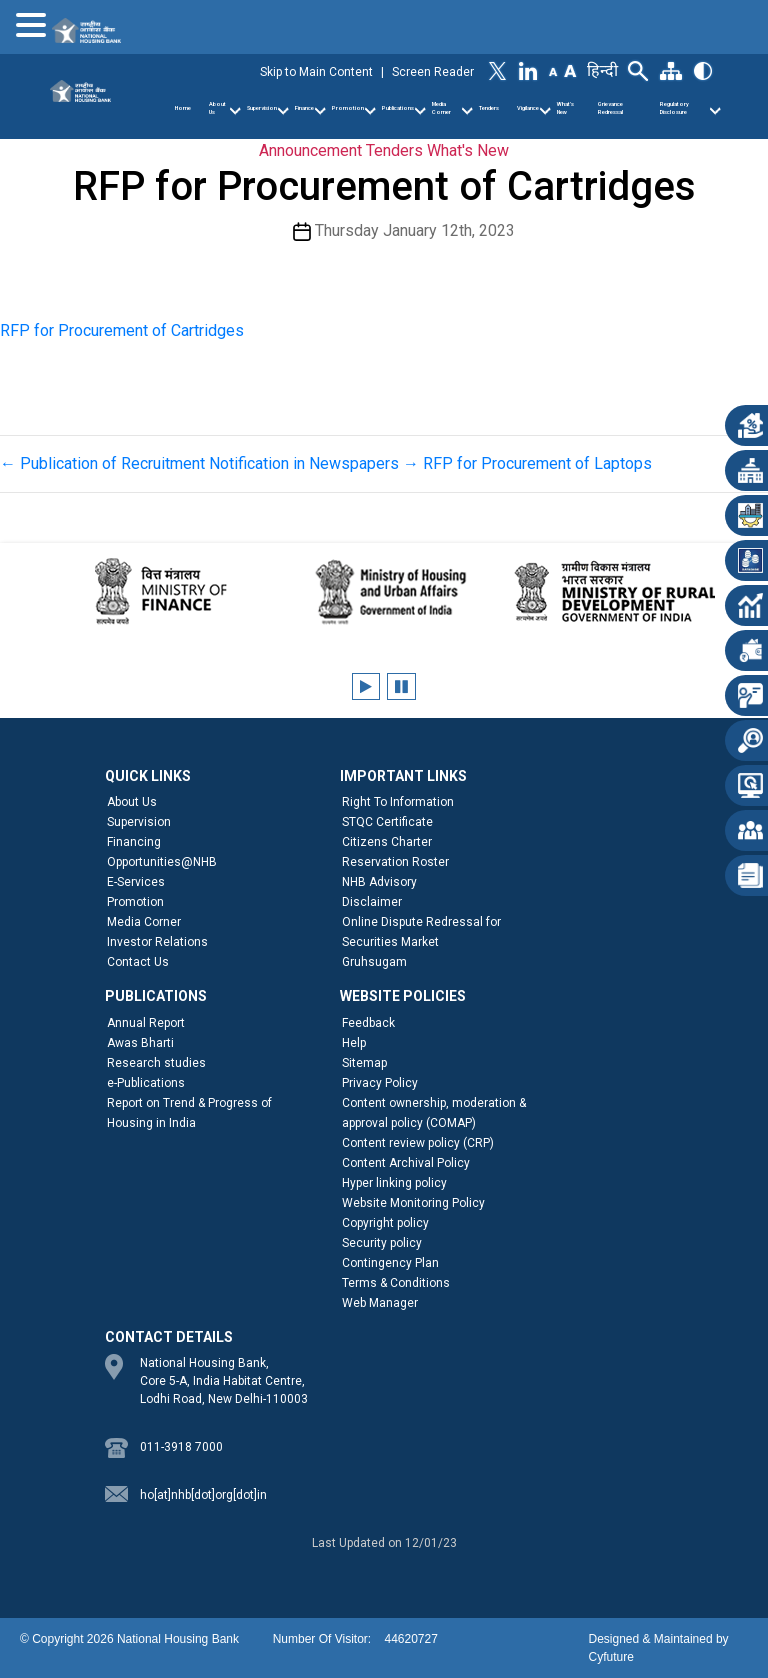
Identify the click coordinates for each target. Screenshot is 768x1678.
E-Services (136, 882)
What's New (468, 150)
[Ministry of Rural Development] (607, 590)
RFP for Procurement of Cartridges (122, 330)
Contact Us (138, 962)
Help (354, 1043)
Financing (134, 842)
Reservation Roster (395, 862)
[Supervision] (283, 111)
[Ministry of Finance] (161, 590)
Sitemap (364, 1063)
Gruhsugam (374, 962)
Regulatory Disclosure (674, 108)
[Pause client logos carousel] (401, 686)
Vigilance (528, 108)
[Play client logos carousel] (366, 686)
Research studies (156, 1063)
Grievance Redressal (610, 108)
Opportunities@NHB (162, 862)
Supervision (262, 108)
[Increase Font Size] (569, 69)
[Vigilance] (545, 111)
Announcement (310, 150)
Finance (304, 108)
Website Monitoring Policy (413, 1203)
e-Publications (146, 1083)
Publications (398, 108)
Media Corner (441, 108)
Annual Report (146, 1023)
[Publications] (420, 111)
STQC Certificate (387, 822)
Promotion (348, 108)
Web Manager (380, 1303)
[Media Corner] (467, 111)
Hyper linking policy (394, 1183)
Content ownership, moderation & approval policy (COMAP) (434, 1113)
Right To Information (398, 802)
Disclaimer (372, 902)
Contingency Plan (390, 1263)
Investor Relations (157, 942)
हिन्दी (602, 70)
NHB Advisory (379, 882)
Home (183, 108)
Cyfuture (610, 1657)
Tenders (489, 108)
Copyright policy (385, 1223)
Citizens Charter (387, 842)
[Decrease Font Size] (553, 71)
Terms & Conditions (396, 1283)
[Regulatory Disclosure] (715, 111)
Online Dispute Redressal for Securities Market (421, 932)
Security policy (382, 1243)
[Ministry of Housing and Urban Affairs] (384, 590)
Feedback (368, 1023)
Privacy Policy (380, 1083)
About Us (217, 108)
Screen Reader (433, 72)
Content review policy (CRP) (418, 1143)
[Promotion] (370, 111)
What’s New (565, 108)
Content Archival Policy (406, 1163)
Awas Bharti (140, 1043)
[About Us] (235, 111)
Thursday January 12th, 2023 (415, 230)
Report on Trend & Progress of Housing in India (189, 1113)
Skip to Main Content (316, 72)
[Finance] (320, 111)
